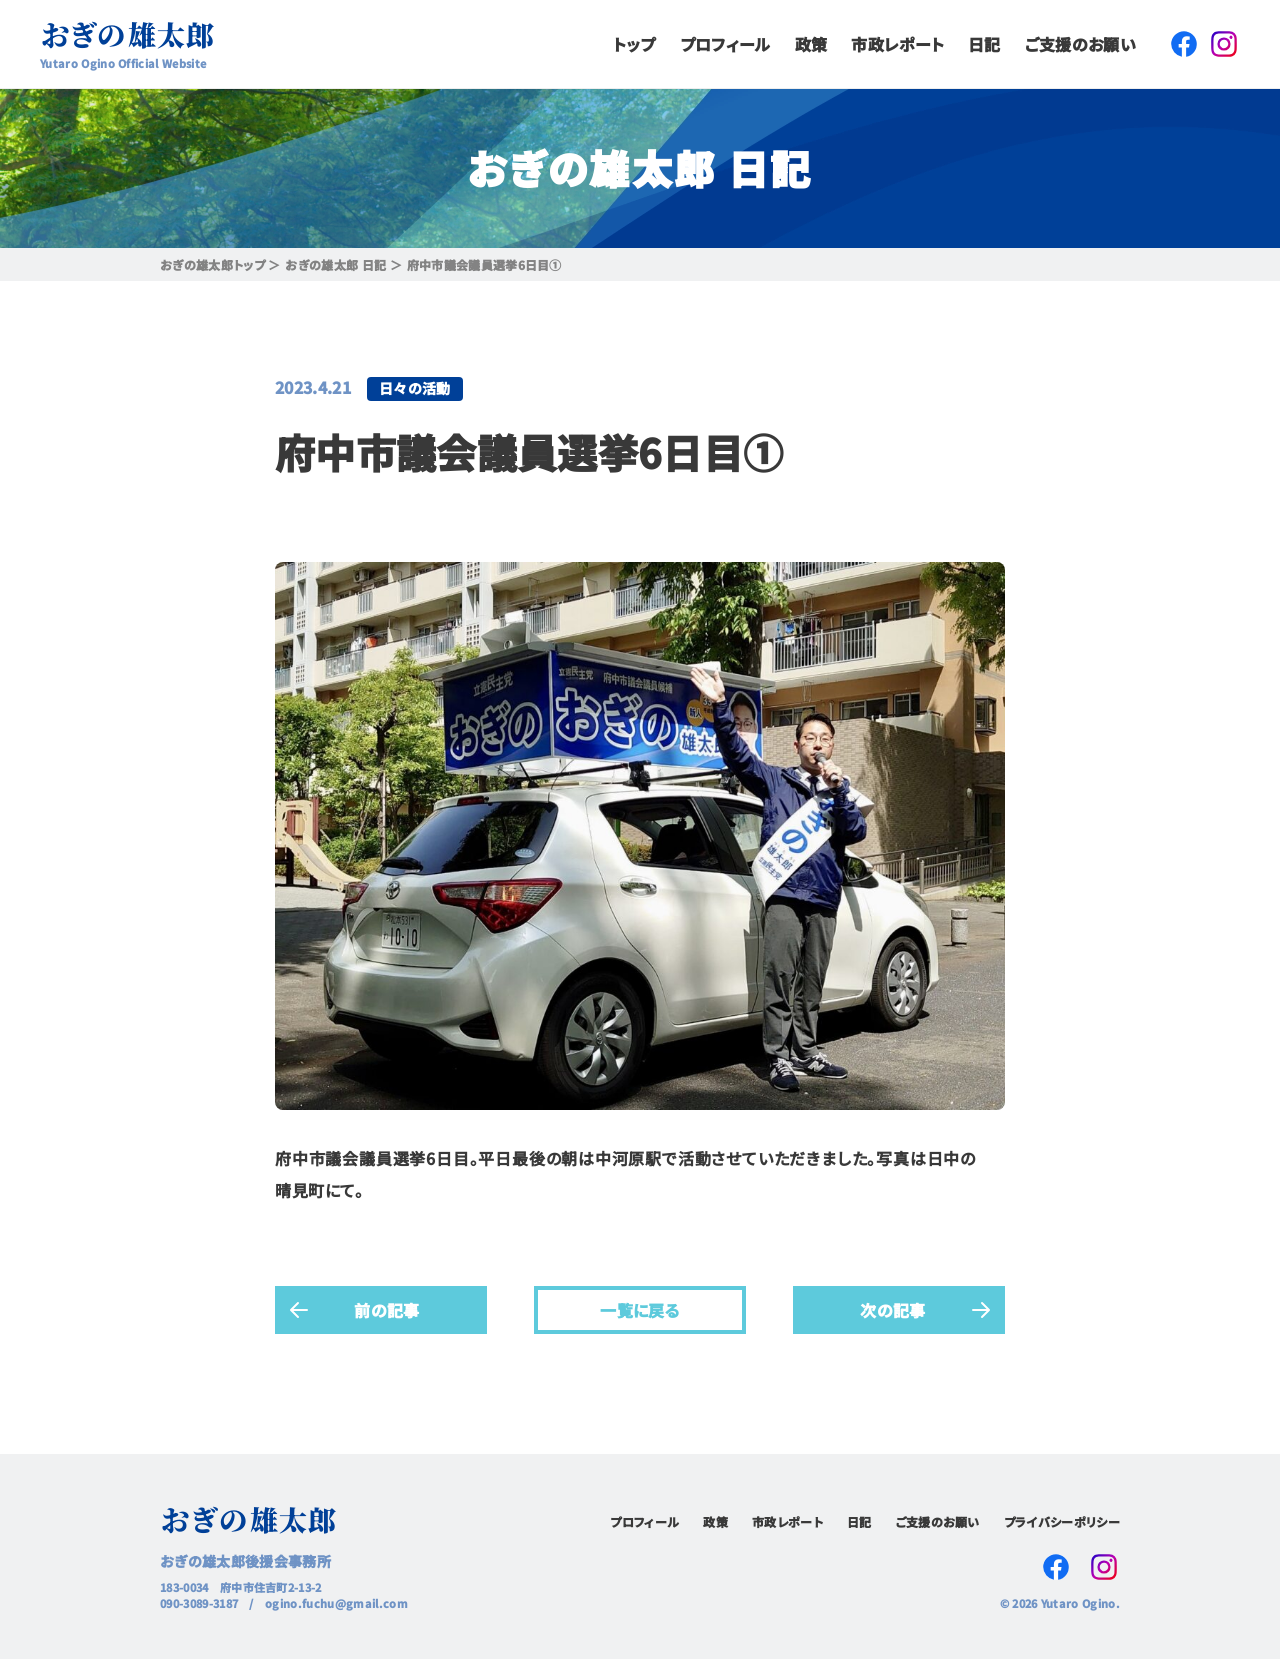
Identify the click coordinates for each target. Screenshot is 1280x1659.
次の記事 (892, 1309)
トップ (634, 44)
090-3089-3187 (199, 1603)
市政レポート (897, 44)
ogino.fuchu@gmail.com (336, 1603)
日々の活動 (415, 388)
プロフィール (725, 44)
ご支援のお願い (1080, 44)
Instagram (1224, 44)
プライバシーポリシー (1062, 1521)
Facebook (1184, 44)
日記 (984, 44)
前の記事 (386, 1309)
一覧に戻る (640, 1309)
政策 (811, 44)
